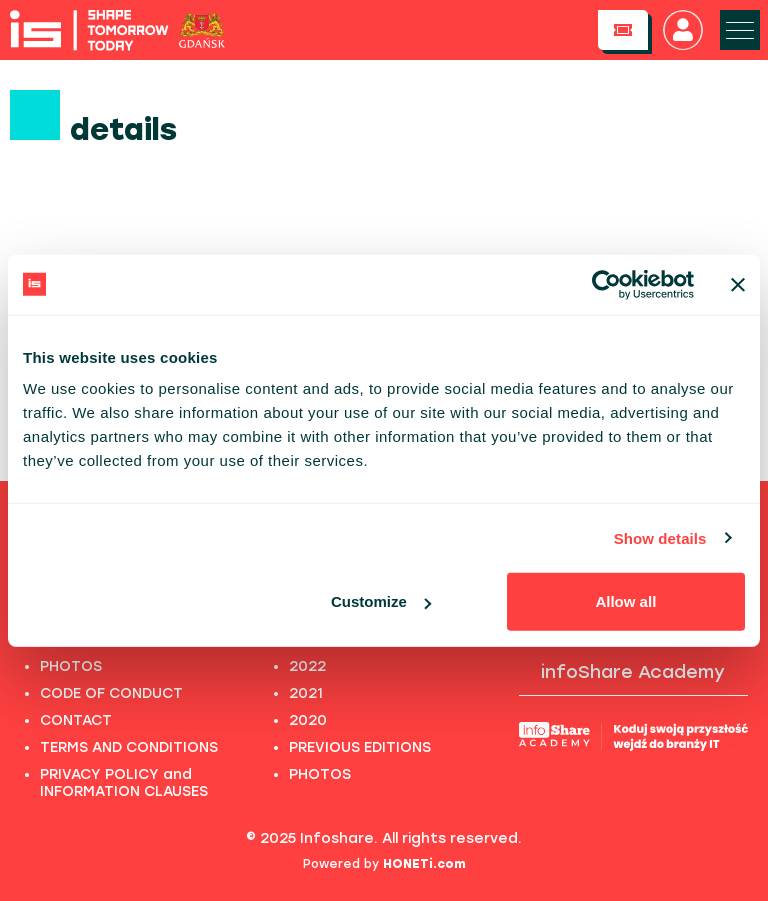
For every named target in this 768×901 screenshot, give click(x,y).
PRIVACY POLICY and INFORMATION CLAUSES (124, 783)
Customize (381, 601)
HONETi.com (424, 864)
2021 (306, 693)
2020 (308, 720)
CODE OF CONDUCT (111, 693)
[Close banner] (738, 284)
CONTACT (76, 720)
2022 (307, 666)
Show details (660, 537)
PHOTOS (71, 666)
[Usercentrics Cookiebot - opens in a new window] (606, 284)
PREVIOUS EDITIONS (360, 747)
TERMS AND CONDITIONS (129, 747)
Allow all (625, 601)
